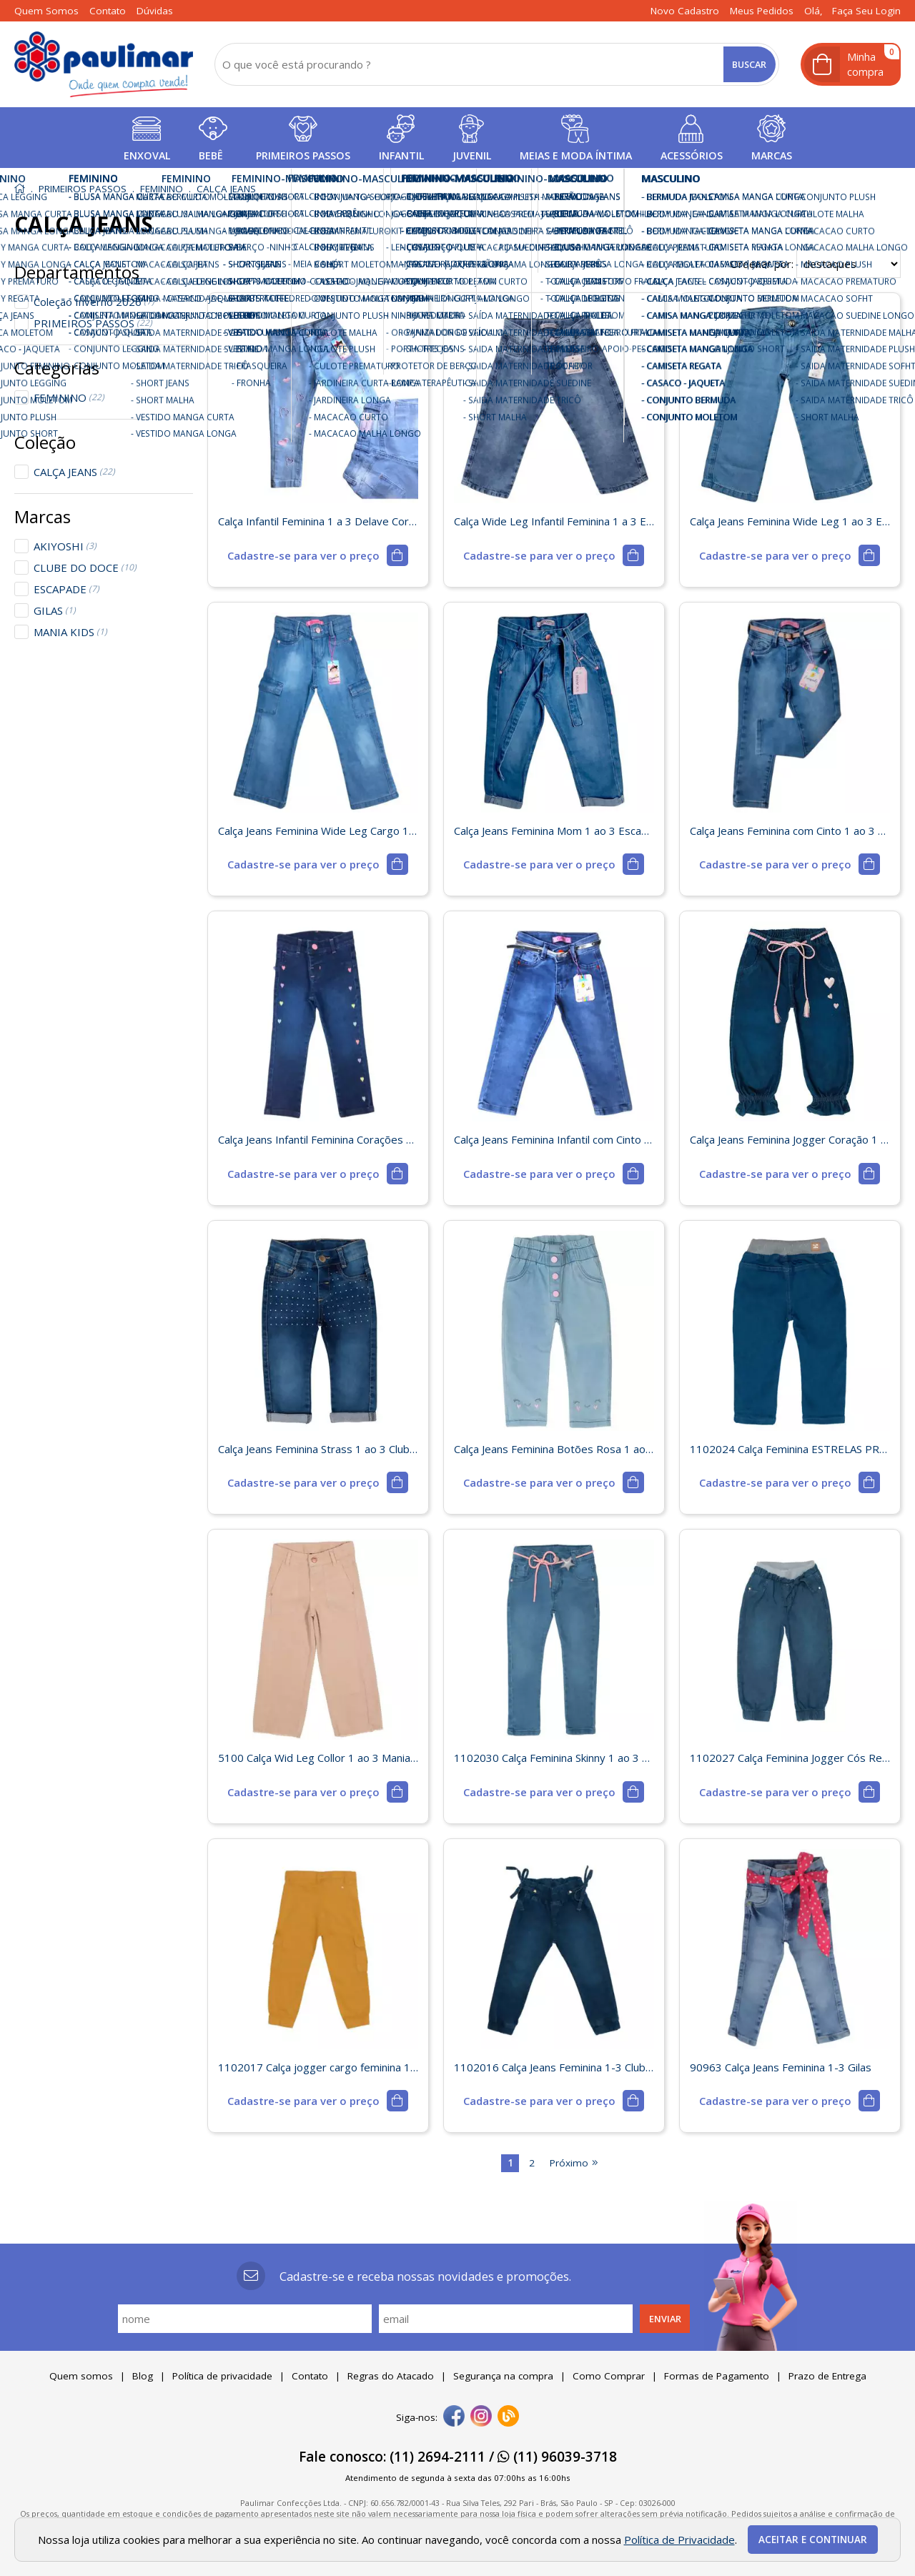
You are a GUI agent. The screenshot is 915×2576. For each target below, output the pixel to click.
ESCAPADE (66, 589)
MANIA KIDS (70, 632)
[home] (103, 64)
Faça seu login (866, 10)
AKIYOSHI (65, 546)
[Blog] (508, 2417)
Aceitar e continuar (812, 2539)
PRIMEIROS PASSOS (93, 323)
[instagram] (481, 2417)
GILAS (55, 610)
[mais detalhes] (317, 555)
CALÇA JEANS (74, 472)
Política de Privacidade (679, 2539)
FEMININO (69, 397)
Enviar (665, 2318)
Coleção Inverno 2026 (94, 301)
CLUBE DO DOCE (85, 567)
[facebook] (454, 2417)
